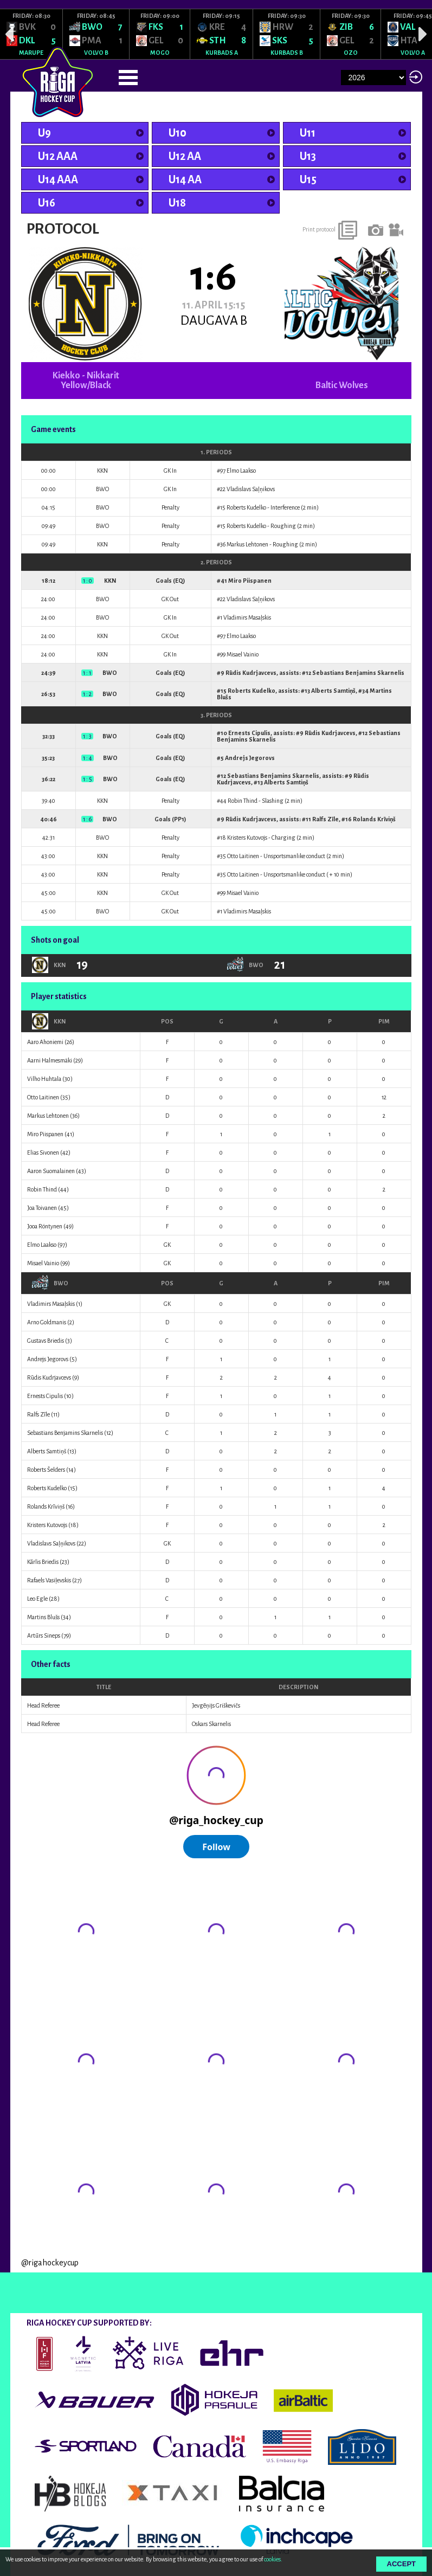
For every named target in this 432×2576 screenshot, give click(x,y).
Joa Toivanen (42, 1208)
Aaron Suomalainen (51, 1171)
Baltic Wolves (341, 385)
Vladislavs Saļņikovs (251, 489)
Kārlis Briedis (43, 1562)
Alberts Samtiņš (333, 690)
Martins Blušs (43, 1617)
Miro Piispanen (250, 580)
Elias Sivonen (43, 1152)
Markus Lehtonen (247, 544)
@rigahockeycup (50, 2262)
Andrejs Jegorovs (250, 758)
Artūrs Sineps (43, 1635)
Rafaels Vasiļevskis (49, 1580)
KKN (49, 1021)
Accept (401, 2564)
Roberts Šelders (46, 1469)
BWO (50, 1283)
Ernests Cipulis (249, 733)
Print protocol (319, 229)
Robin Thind (242, 800)
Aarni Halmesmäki (49, 1060)
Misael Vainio (243, 654)
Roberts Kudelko (246, 507)
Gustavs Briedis (45, 1340)
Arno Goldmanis (46, 1322)
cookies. (273, 2559)
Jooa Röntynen (44, 1226)
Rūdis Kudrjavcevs (250, 672)
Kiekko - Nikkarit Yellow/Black (86, 380)
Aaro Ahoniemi (45, 1042)
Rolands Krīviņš (374, 819)
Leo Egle (37, 1598)
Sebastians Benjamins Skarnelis (358, 672)
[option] (31, 34)
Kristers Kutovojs (247, 837)
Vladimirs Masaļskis (247, 617)
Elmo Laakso (241, 470)
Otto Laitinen (243, 856)
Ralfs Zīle (325, 819)
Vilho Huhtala (44, 1079)
